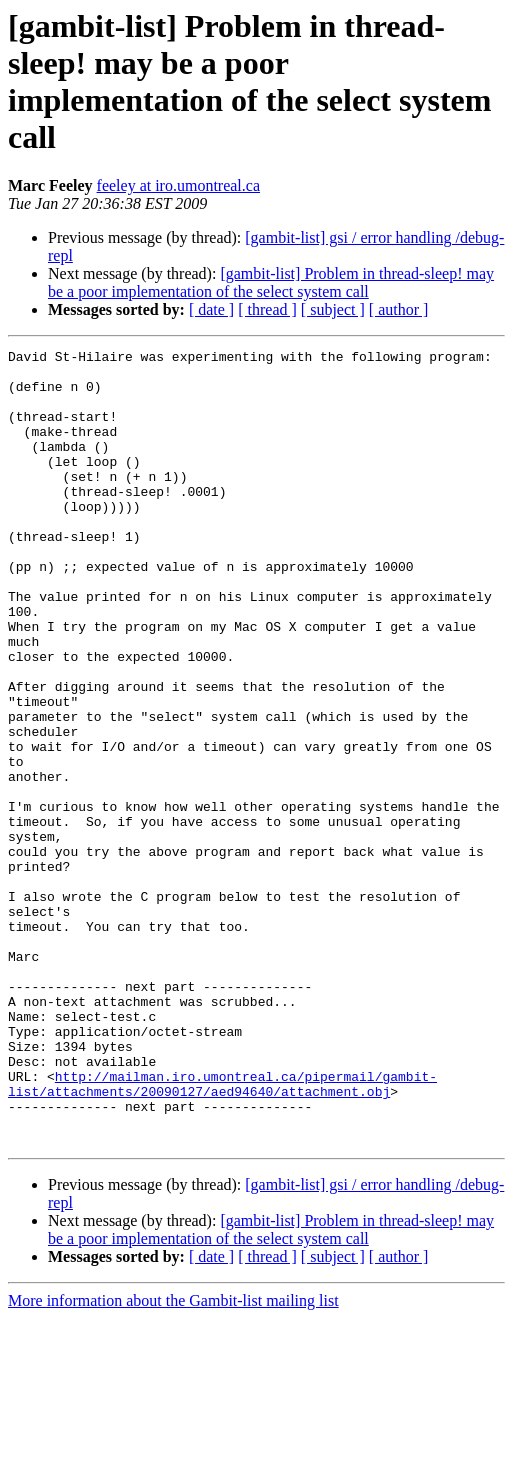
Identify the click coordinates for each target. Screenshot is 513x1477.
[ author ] (399, 309)
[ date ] (211, 309)
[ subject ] (333, 309)
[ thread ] (267, 309)
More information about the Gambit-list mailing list (173, 1459)
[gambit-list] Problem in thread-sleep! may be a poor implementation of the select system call (271, 282)
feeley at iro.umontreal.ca (178, 185)
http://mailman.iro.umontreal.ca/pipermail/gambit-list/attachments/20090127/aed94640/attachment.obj (222, 1232)
